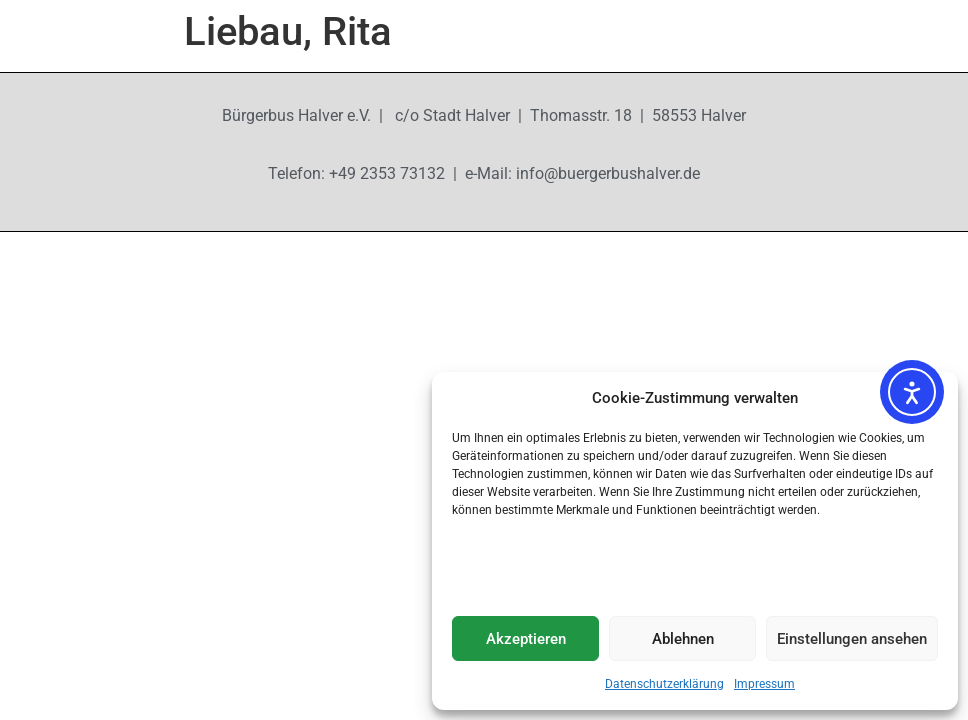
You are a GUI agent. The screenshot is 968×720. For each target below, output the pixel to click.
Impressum (764, 684)
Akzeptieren (526, 639)
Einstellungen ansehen (852, 639)
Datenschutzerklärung (664, 684)
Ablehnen (683, 639)
